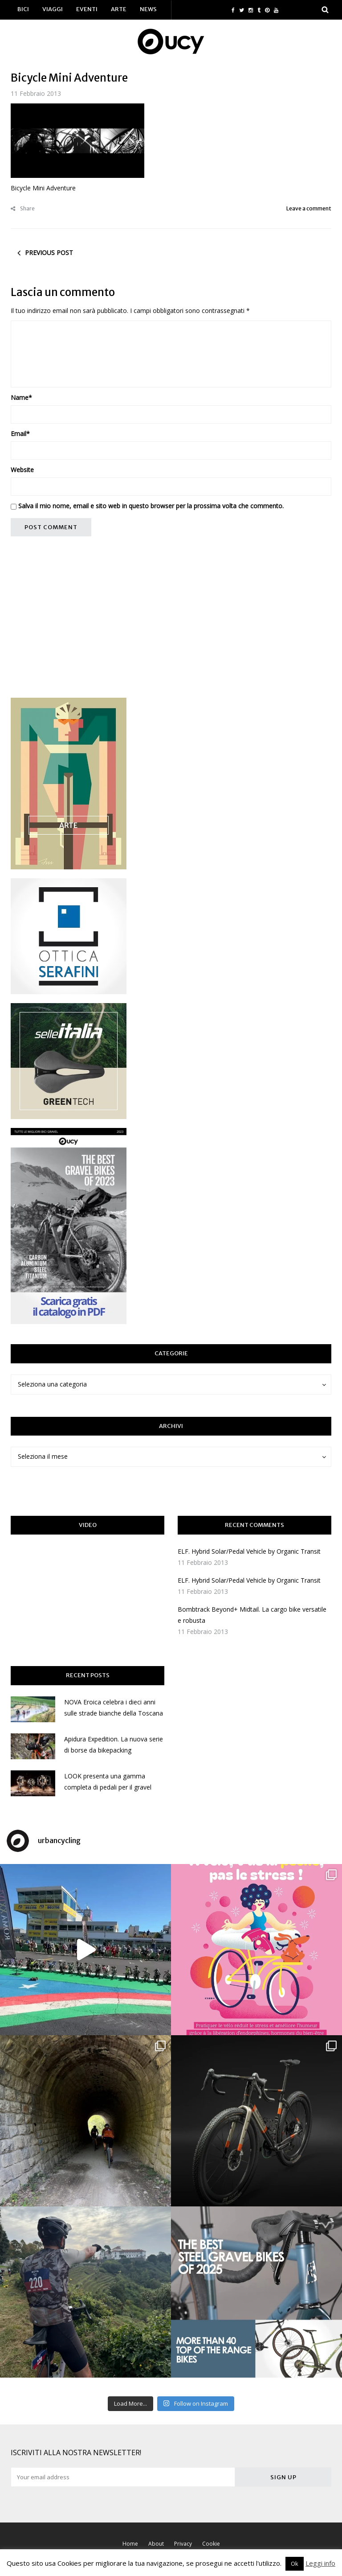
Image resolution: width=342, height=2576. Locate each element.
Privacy (183, 2543)
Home (130, 2543)
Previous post (49, 252)
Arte (118, 9)
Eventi (87, 9)
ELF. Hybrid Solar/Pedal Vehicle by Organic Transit (249, 1551)
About (156, 2543)
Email (20, 433)
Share (23, 208)
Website (22, 469)
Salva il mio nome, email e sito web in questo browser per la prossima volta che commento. (151, 506)
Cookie (211, 2543)
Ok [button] (294, 2564)
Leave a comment (308, 208)
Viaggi (52, 9)
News (148, 9)
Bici (23, 9)
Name (21, 397)
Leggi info (320, 2563)
